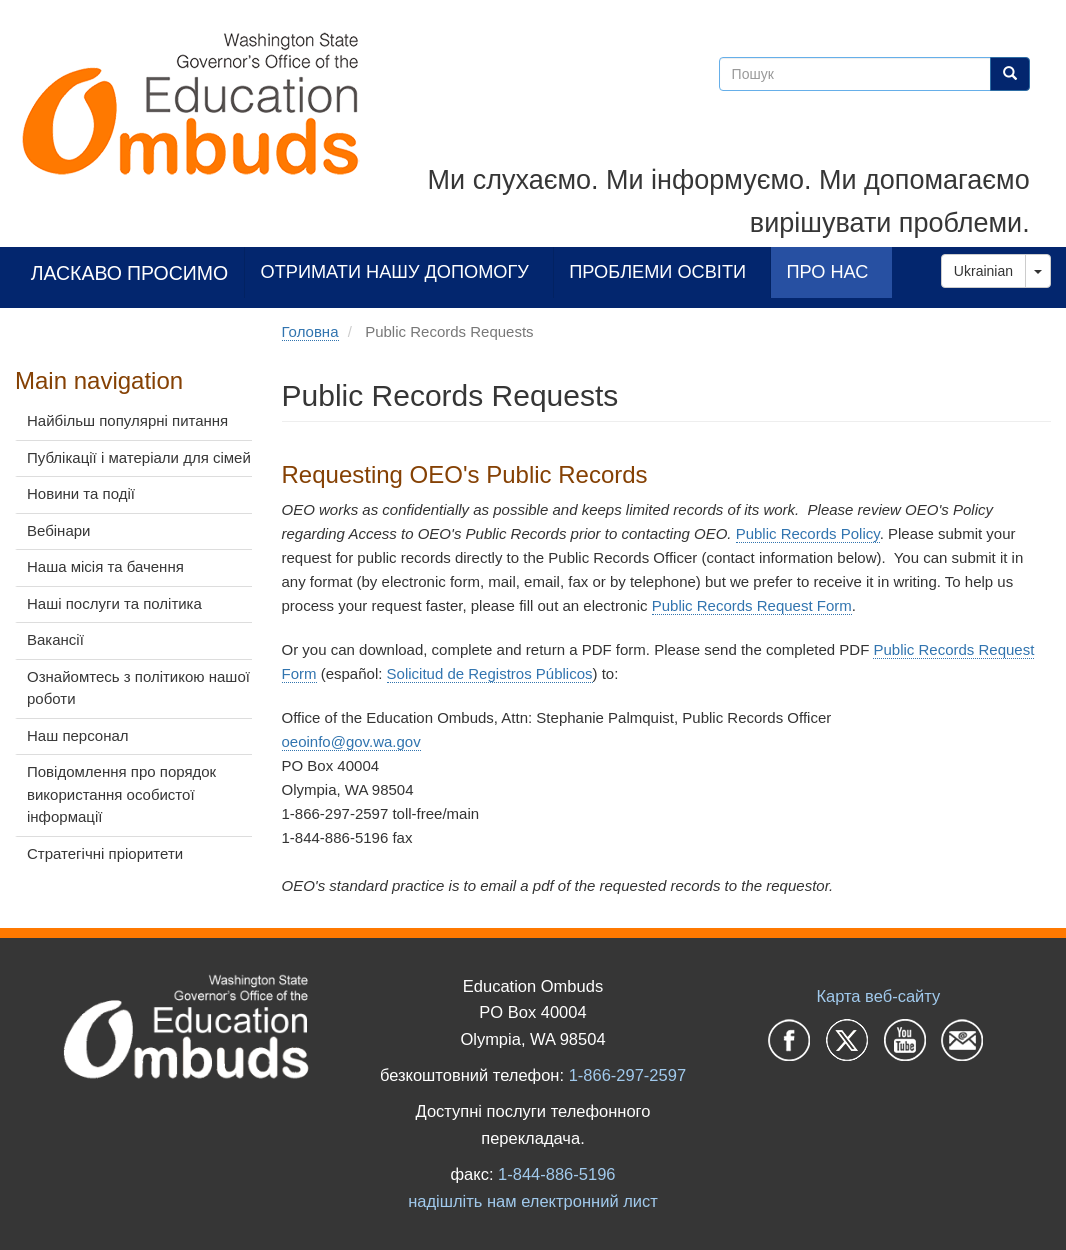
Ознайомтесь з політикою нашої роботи (138, 688)
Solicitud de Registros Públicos (490, 673)
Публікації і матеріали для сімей (139, 457)
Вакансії (55, 639)
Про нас (827, 271)
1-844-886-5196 (556, 1174)
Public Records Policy (808, 533)
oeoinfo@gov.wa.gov (351, 741)
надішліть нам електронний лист (533, 1201)
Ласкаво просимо (130, 272)
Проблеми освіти (657, 271)
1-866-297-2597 (627, 1075)
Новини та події (81, 493)
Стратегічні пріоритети (105, 853)
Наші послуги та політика (114, 603)
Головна (310, 331)
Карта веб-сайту (878, 996)
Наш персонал (78, 735)
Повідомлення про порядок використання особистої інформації (121, 794)
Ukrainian (983, 271)
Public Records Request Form (752, 605)
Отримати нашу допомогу (395, 271)
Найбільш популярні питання (127, 420)
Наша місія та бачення (105, 566)
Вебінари (58, 530)
